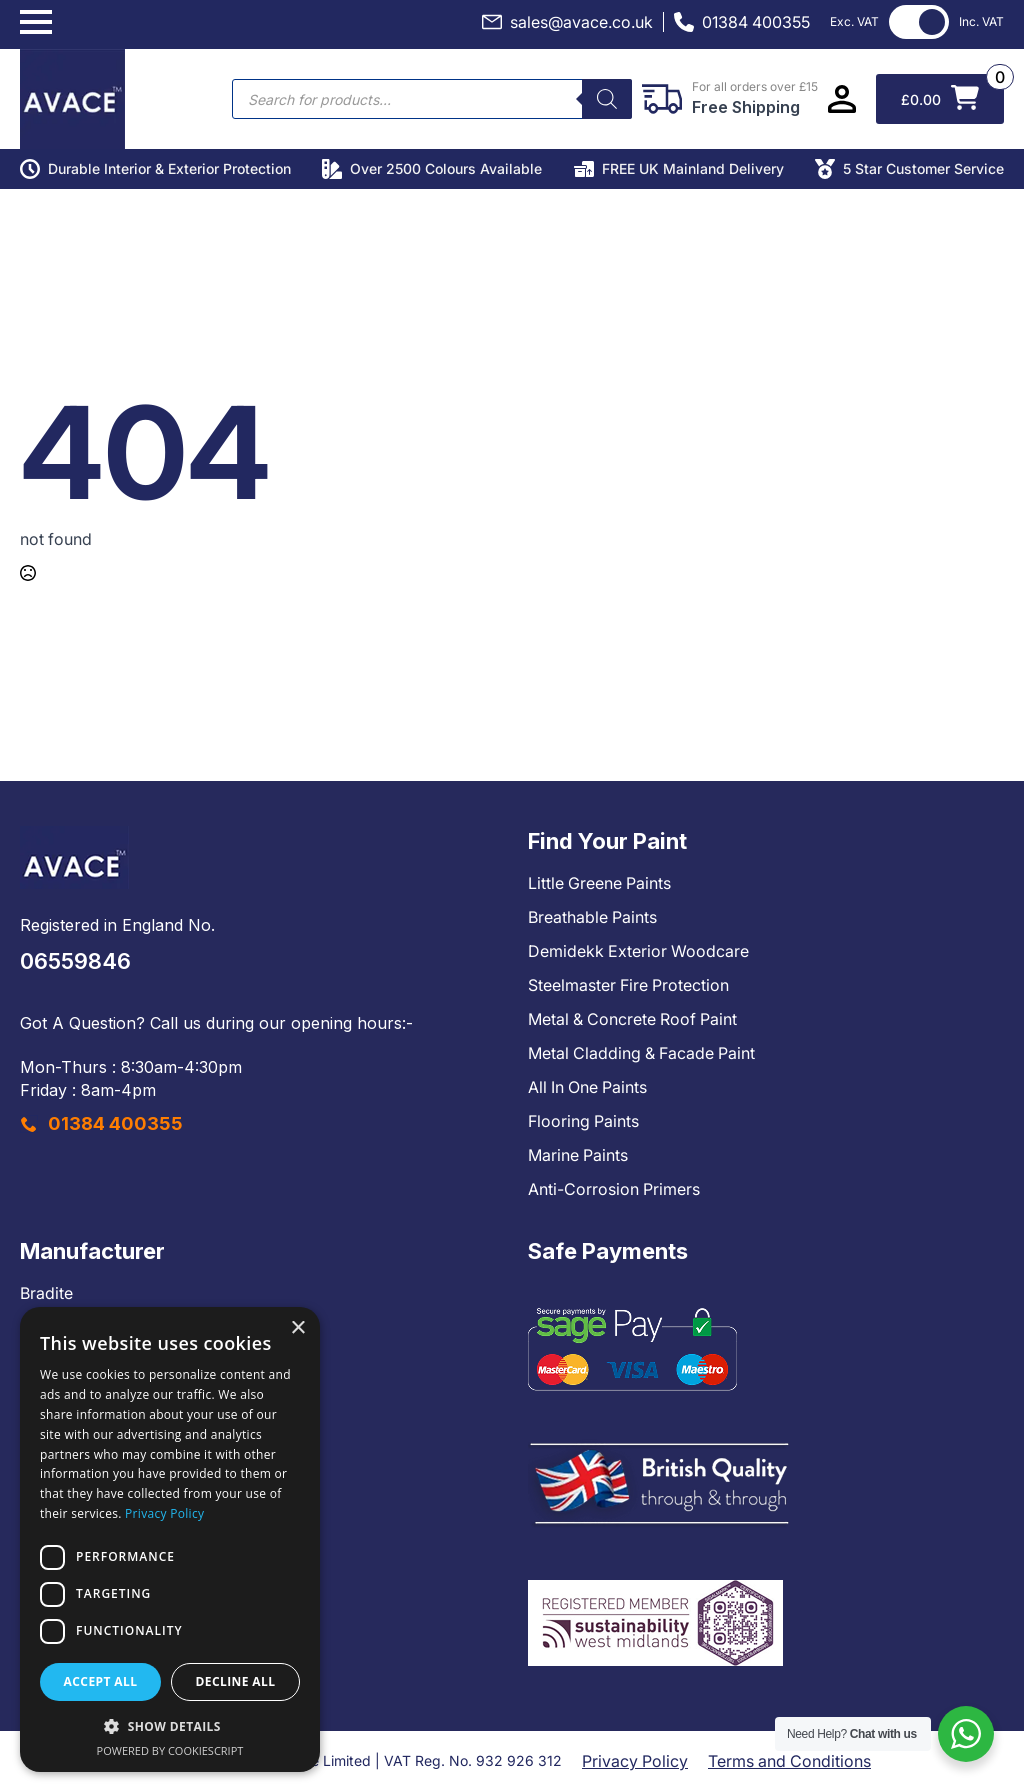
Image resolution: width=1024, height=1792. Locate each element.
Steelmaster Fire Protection (628, 985)
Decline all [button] (236, 1681)
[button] (170, 1726)
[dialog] (170, 1539)
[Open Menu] (36, 22)
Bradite (46, 1293)
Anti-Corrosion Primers (614, 1189)
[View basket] (940, 99)
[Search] (607, 99)
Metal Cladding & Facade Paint (641, 1053)
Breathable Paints (592, 917)
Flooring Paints (583, 1121)
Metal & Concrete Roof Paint (632, 1019)
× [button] (297, 1328)
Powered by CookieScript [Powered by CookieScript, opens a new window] (170, 1750)
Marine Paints (578, 1155)
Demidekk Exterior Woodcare (638, 951)
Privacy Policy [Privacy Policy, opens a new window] (164, 1513)
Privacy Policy (635, 1761)
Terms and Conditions (789, 1761)
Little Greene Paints (599, 883)
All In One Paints (587, 1087)
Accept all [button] (101, 1681)
